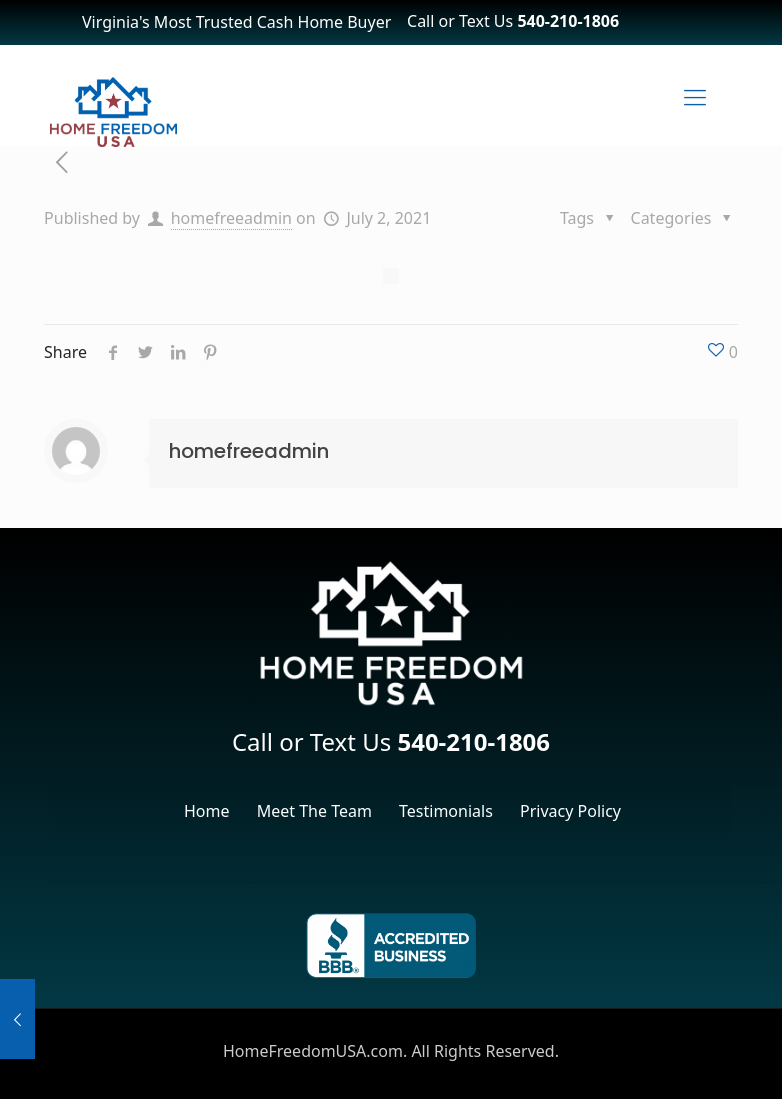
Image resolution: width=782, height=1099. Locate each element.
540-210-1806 (473, 741)
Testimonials (446, 811)
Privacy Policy (570, 811)
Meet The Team (314, 811)
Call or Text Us (513, 21)
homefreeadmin (231, 218)
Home (207, 811)
